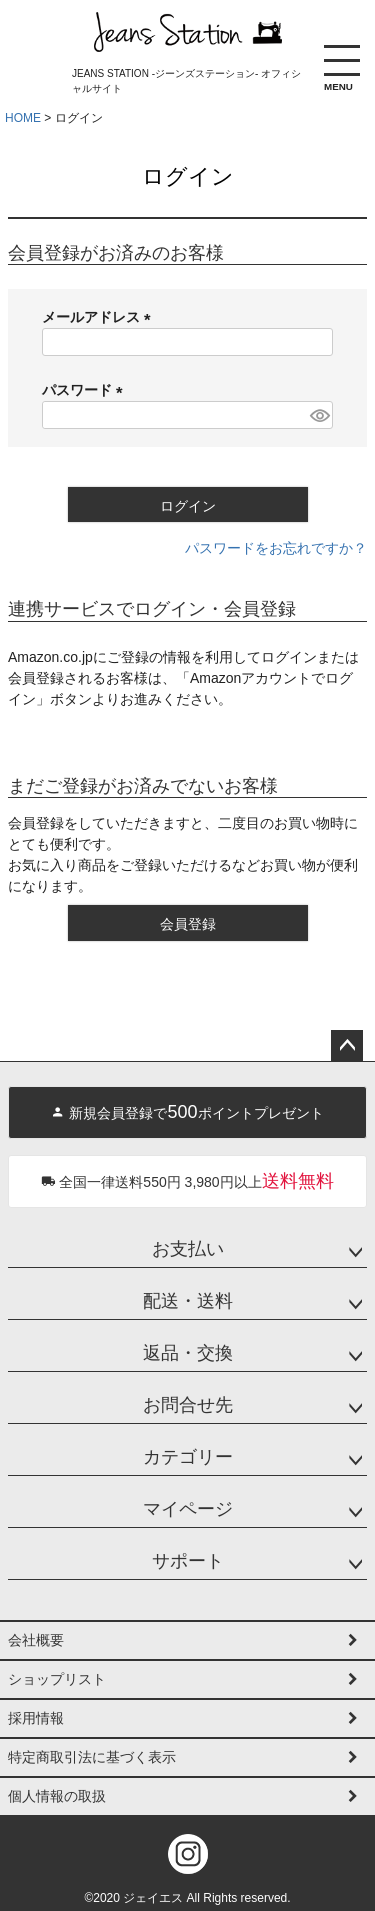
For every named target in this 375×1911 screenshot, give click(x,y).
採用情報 (36, 1718)
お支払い (188, 1249)
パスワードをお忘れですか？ (276, 548)
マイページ (188, 1509)
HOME (23, 118)
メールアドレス (100, 317)
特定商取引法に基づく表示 (92, 1757)
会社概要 (36, 1640)
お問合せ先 (188, 1405)
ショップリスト (57, 1679)
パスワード (86, 390)
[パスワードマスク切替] (318, 415)
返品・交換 (188, 1353)
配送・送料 (188, 1301)
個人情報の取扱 (57, 1796)
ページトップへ (347, 1046)
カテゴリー (188, 1457)
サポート (188, 1561)
